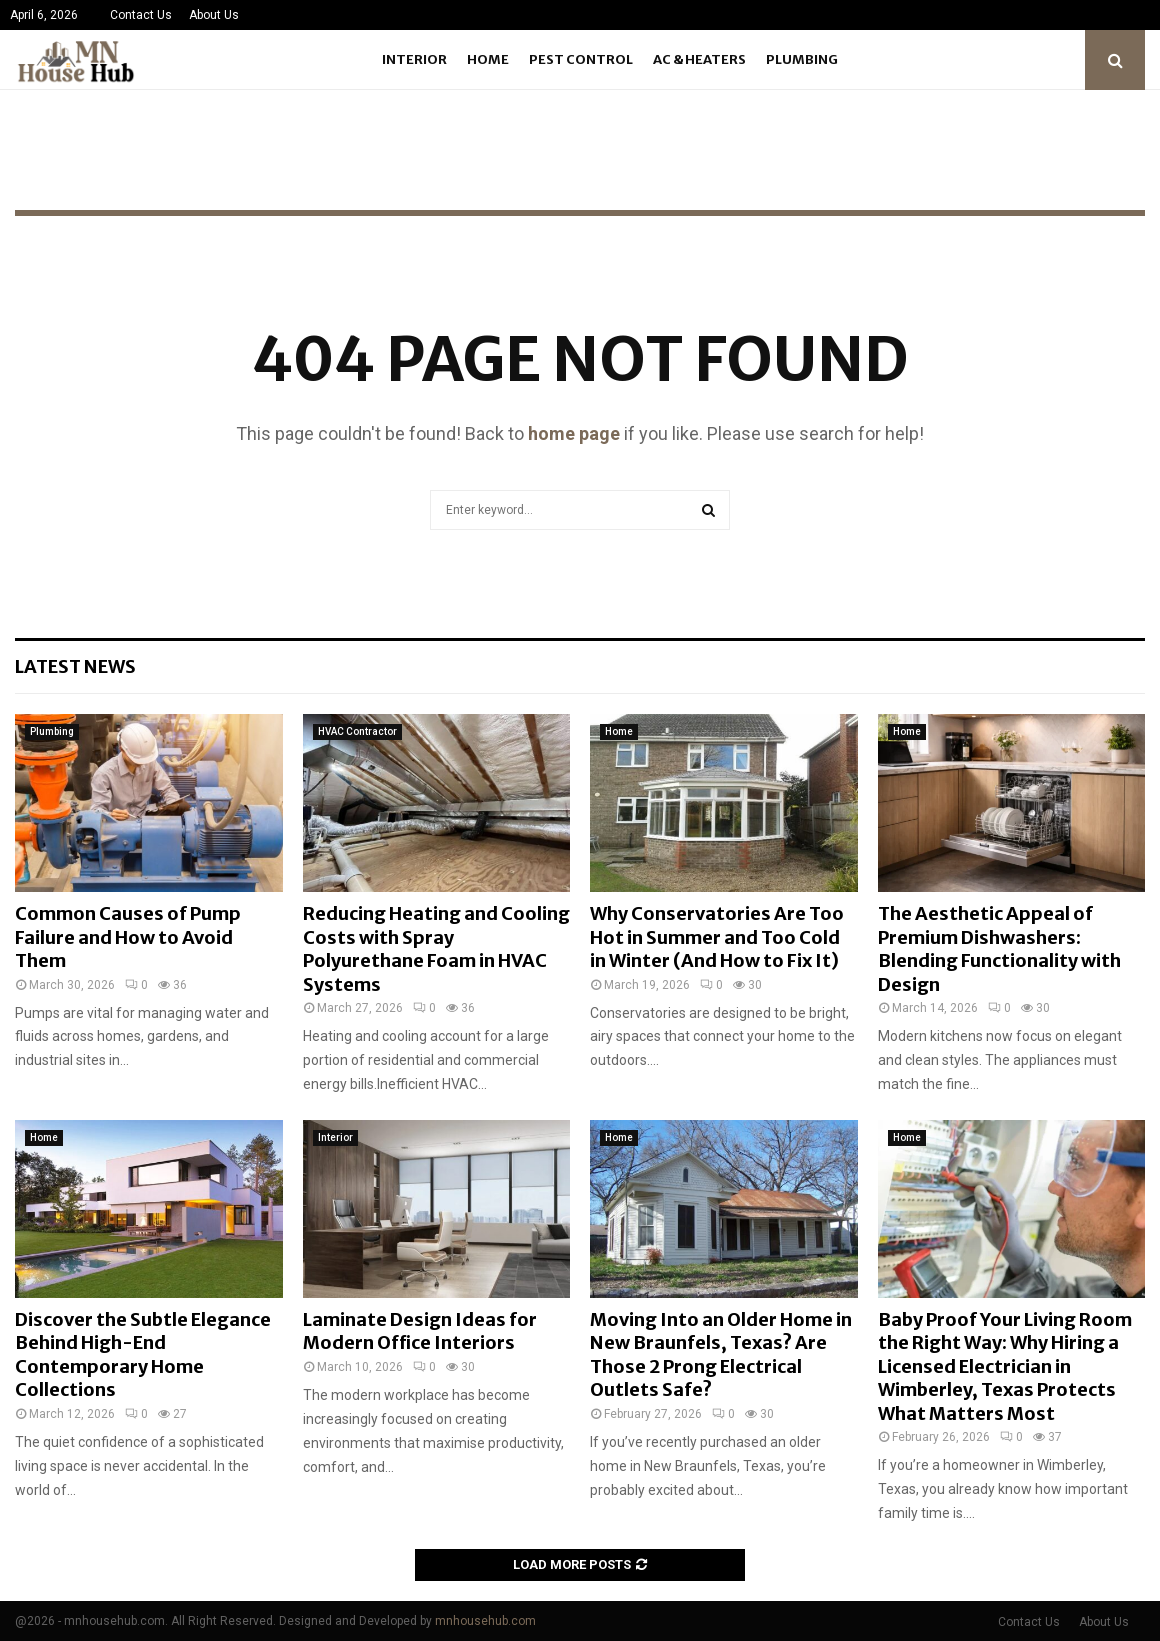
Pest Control (581, 59)
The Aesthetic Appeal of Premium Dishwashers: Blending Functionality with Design (999, 948)
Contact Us (141, 15)
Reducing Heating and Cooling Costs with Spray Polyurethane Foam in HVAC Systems (436, 948)
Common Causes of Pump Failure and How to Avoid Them (128, 937)
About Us (214, 15)
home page (574, 433)
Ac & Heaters (699, 59)
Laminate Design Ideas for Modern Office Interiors (420, 1331)
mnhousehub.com (485, 1621)
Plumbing (802, 59)
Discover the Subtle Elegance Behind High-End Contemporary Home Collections (143, 1354)
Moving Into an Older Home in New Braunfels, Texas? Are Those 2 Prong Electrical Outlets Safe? (721, 1354)
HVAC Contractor (357, 731)
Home (488, 59)
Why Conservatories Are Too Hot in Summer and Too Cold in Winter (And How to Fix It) (717, 937)
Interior (414, 59)
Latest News (75, 666)
